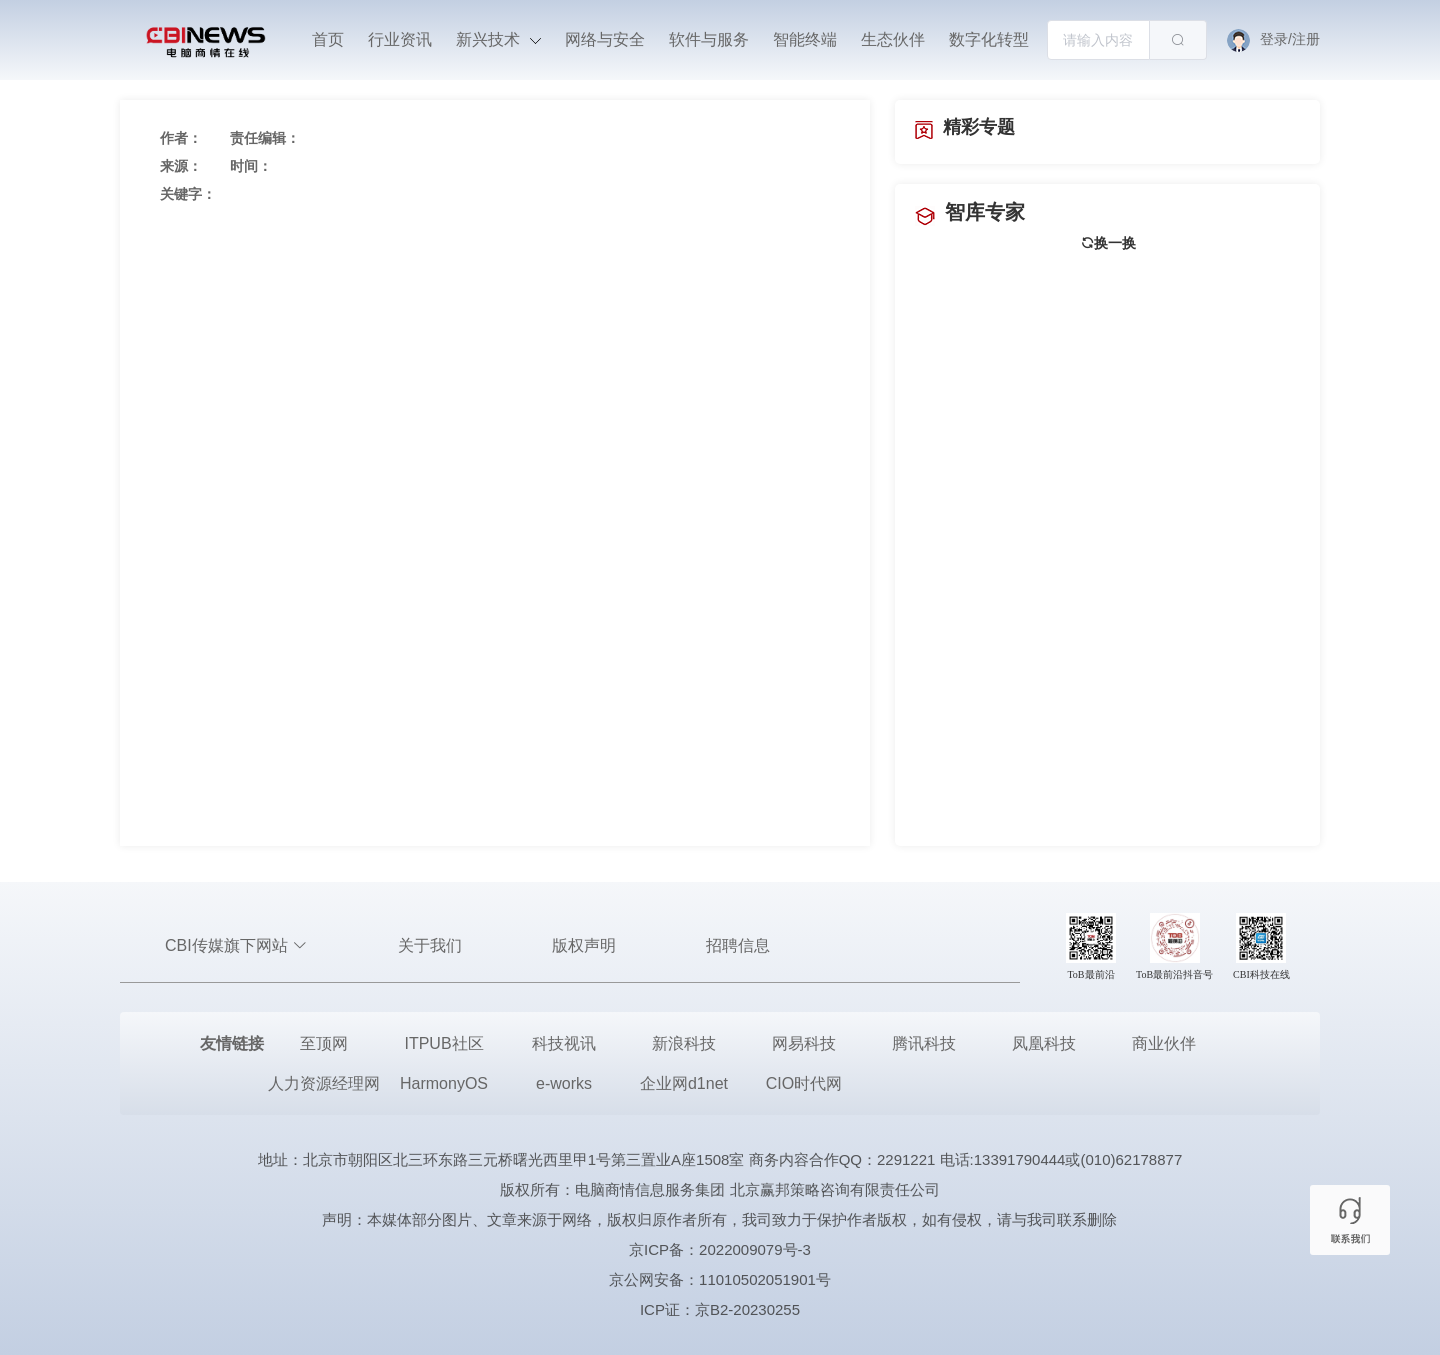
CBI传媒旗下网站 (236, 945)
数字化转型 (989, 39)
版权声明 (584, 945)
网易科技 (804, 1043)
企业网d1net (684, 1083)
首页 (328, 39)
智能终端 (805, 39)
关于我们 (430, 945)
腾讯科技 (924, 1043)
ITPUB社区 (443, 1043)
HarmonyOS (444, 1083)
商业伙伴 (1164, 1043)
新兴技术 (498, 39)
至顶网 (324, 1043)
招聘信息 (738, 945)
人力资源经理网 (324, 1083)
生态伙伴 (893, 39)
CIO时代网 (804, 1083)
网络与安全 (605, 39)
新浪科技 (684, 1043)
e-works (564, 1083)
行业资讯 (400, 39)
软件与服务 (709, 39)
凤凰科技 (1044, 1043)
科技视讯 (564, 1043)
